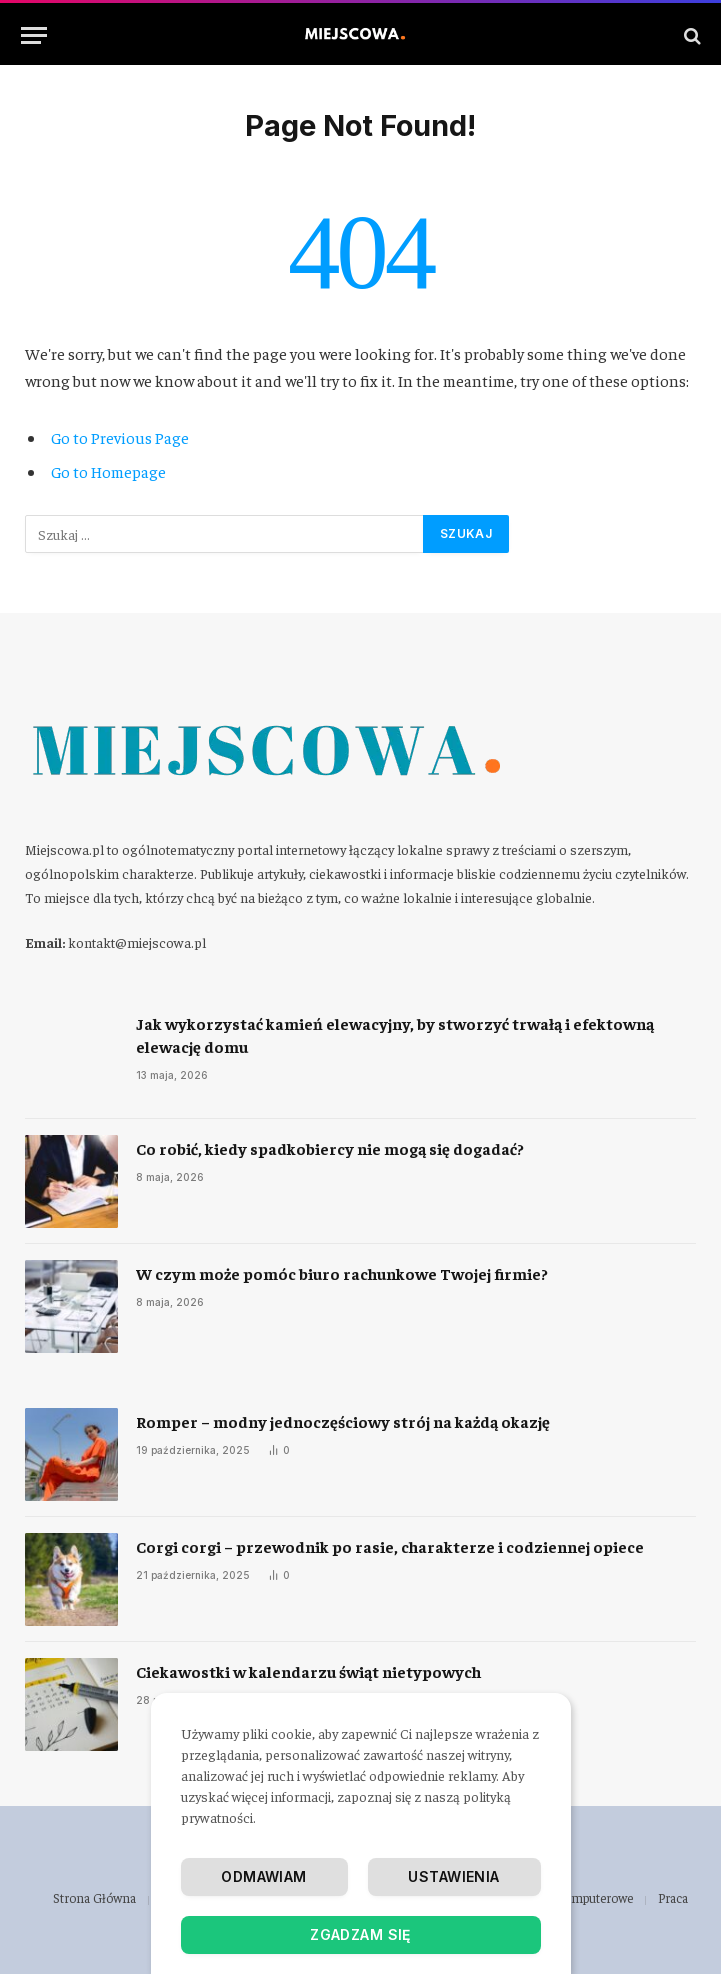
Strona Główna (94, 1897)
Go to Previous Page (120, 437)
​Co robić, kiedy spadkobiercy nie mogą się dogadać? (330, 1148)
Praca (673, 1897)
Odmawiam (263, 1876)
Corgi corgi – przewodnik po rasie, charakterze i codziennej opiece (390, 1546)
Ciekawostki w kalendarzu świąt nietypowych (308, 1671)
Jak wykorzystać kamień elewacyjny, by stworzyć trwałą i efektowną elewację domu (395, 1034)
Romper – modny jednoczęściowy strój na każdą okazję (343, 1421)
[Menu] (34, 35)
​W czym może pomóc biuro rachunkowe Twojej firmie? (342, 1273)
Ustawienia (453, 1876)
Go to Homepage (108, 471)
